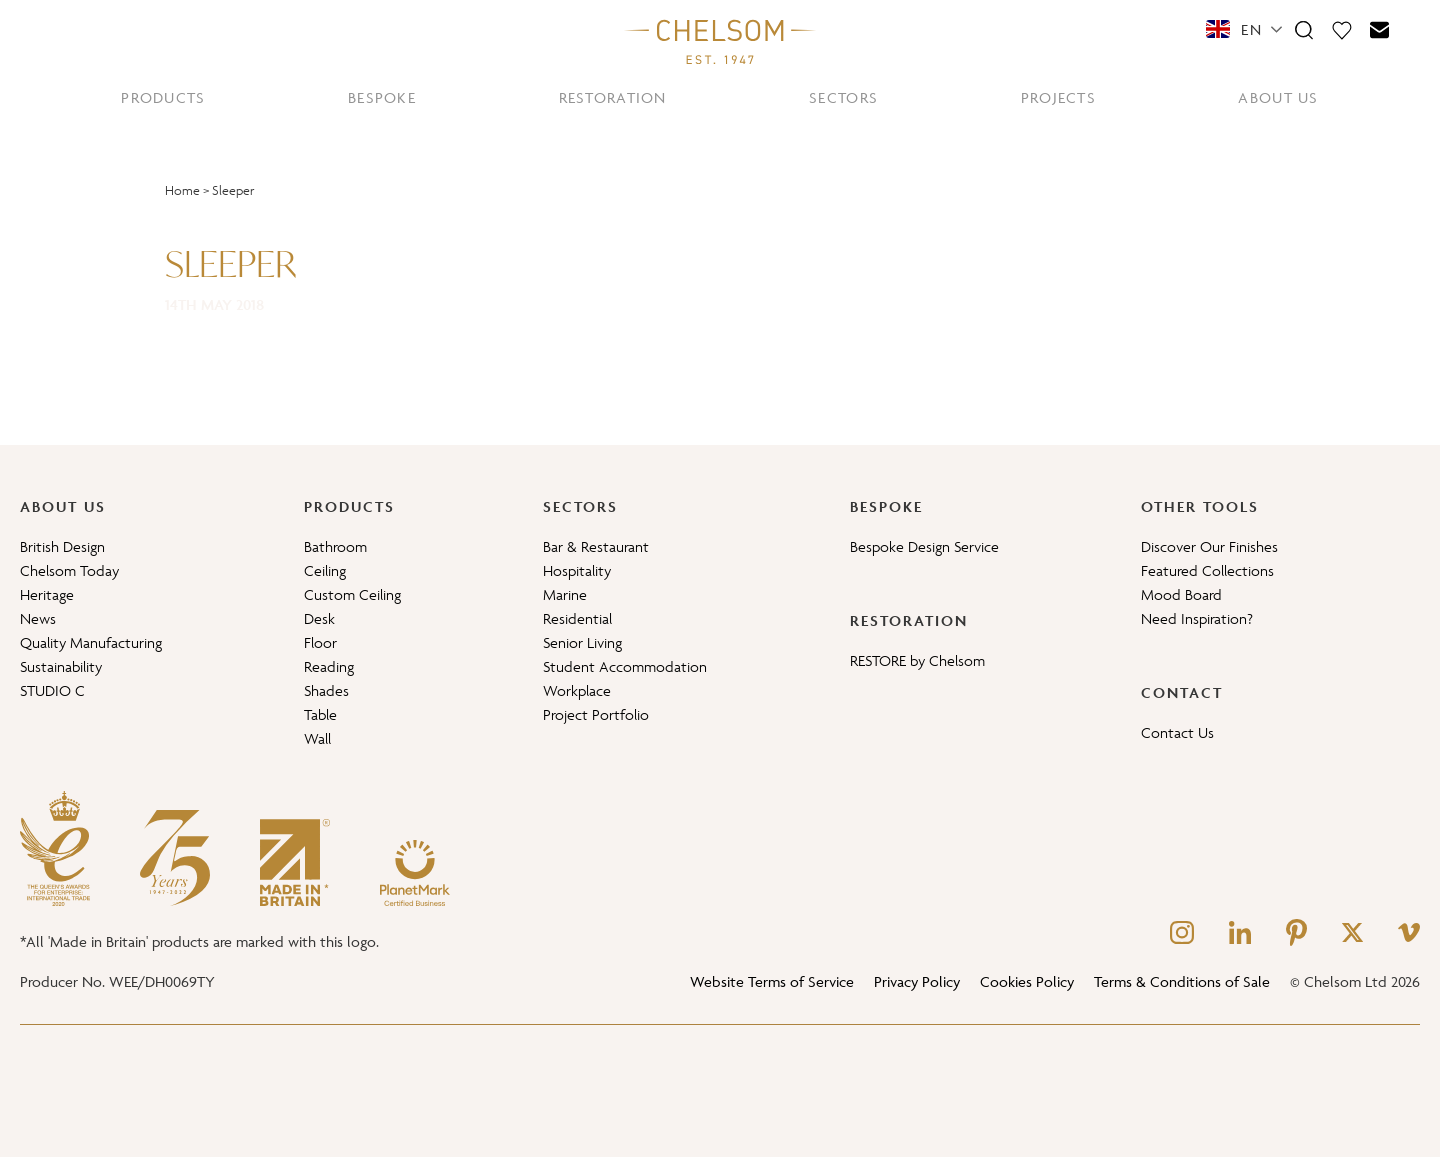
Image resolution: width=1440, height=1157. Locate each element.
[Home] (720, 41)
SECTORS (843, 97)
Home (182, 190)
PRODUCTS (163, 97)
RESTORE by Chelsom (917, 660)
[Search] (1304, 29)
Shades (326, 690)
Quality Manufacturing (91, 642)
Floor (320, 642)
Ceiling (325, 570)
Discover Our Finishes (1209, 546)
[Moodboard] (1342, 29)
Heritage (47, 594)
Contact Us (1177, 732)
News (38, 618)
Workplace (577, 690)
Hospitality (577, 570)
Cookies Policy (1027, 981)
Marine (565, 594)
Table (320, 714)
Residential (577, 618)
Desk (319, 618)
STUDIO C (52, 690)
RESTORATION (613, 97)
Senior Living (582, 642)
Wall (317, 738)
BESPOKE (382, 97)
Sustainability (61, 666)
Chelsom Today (69, 570)
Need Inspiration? (1197, 618)
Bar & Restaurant (596, 546)
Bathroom (335, 546)
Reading (329, 666)
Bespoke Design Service (924, 546)
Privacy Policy (917, 981)
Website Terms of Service (772, 981)
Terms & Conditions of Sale (1182, 981)
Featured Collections (1207, 570)
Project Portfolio (596, 714)
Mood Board (1181, 594)
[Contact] (1380, 29)
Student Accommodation (625, 666)
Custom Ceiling (352, 594)
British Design (62, 546)
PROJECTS (1058, 97)
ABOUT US (1278, 97)
